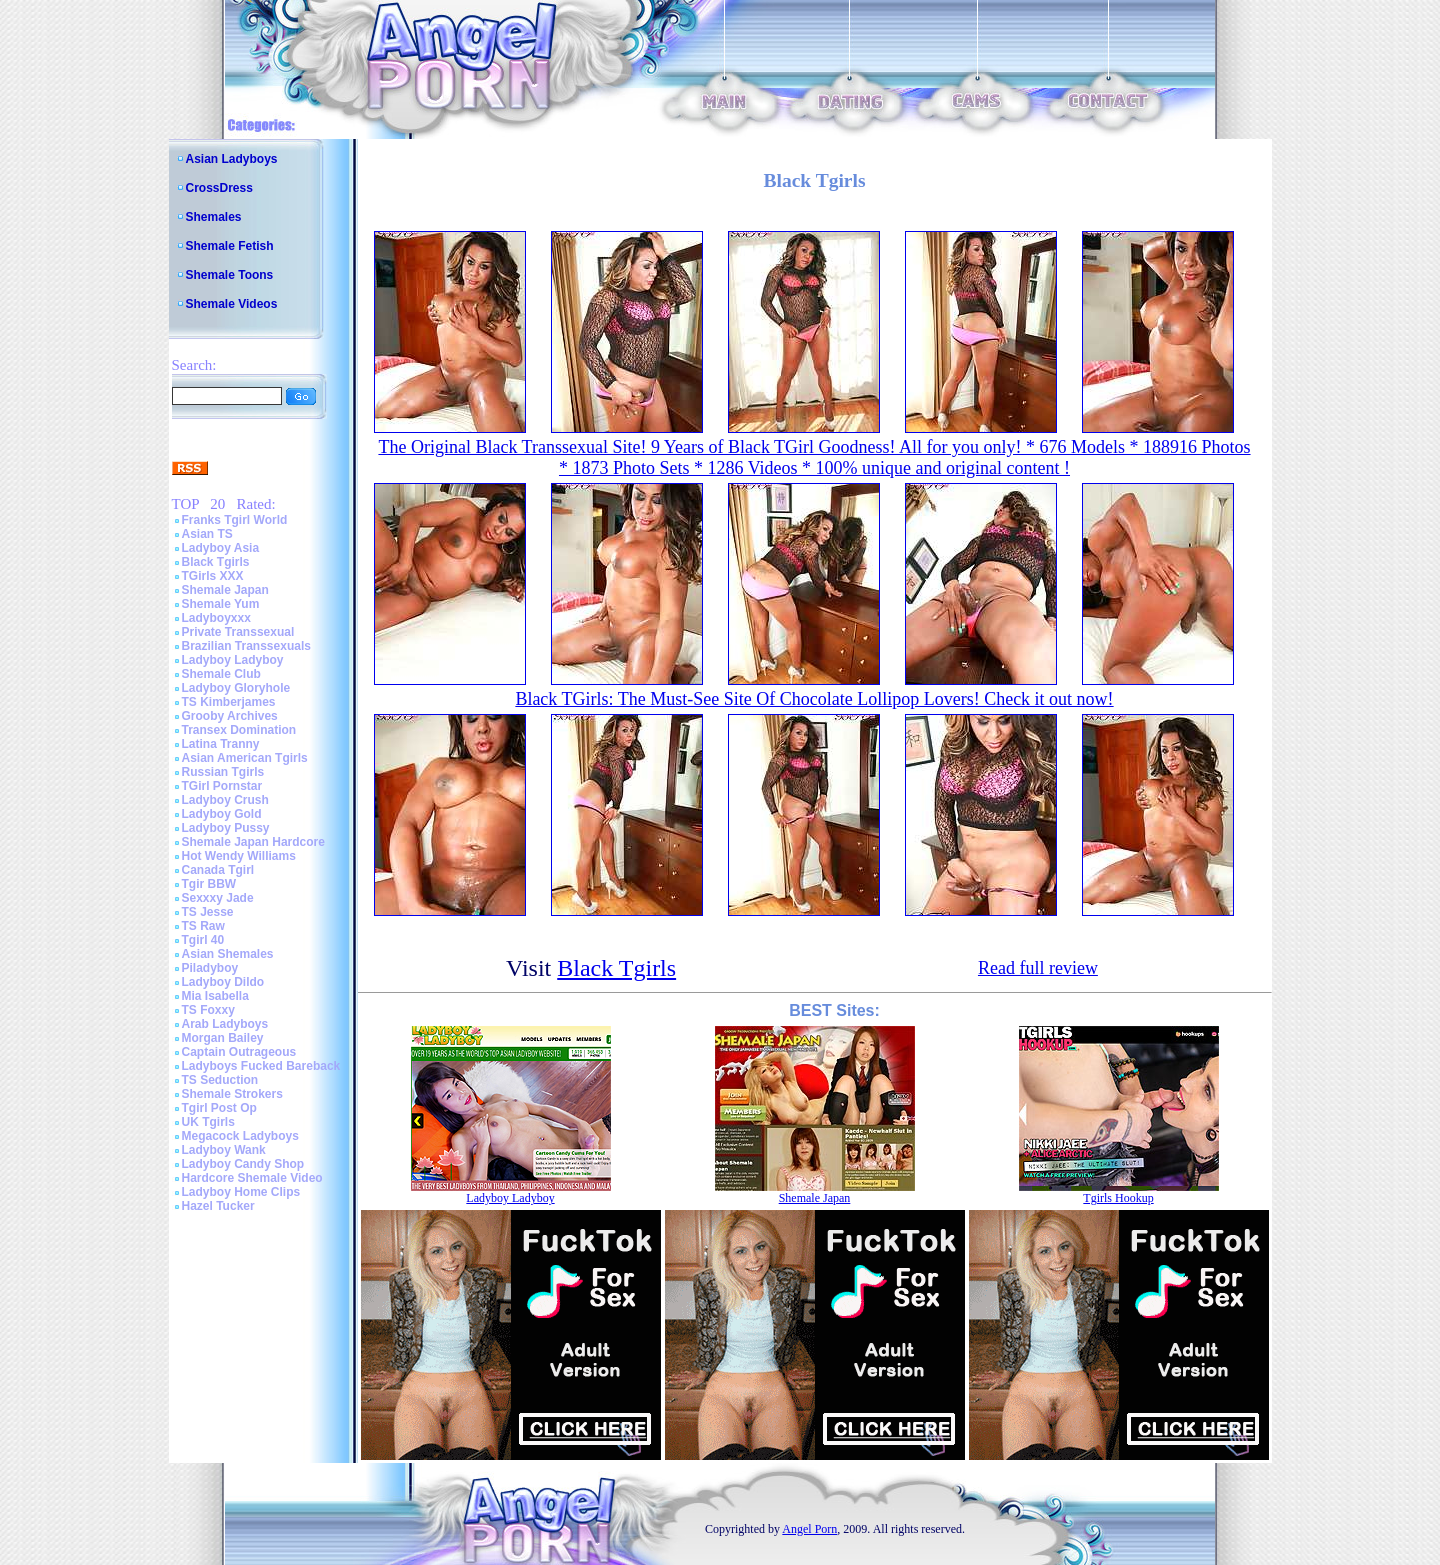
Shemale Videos (232, 304)
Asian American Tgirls (245, 758)
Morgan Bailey (223, 1038)
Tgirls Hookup (1118, 1198)
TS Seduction (220, 1080)
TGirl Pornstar (222, 786)
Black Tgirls (216, 562)
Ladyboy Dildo (223, 982)
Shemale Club (221, 674)
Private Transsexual (238, 632)
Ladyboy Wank (224, 1150)
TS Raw (203, 926)
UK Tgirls (208, 1122)
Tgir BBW (209, 884)
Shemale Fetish (230, 246)
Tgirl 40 (203, 940)
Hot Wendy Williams (239, 856)
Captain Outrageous (239, 1052)
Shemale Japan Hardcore (253, 842)
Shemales (214, 217)
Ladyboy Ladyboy (233, 660)
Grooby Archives (230, 716)
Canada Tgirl (218, 870)
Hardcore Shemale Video (252, 1178)
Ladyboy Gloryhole (236, 688)
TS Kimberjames (229, 702)
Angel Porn (809, 1529)
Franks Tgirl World (235, 520)
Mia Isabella (215, 996)
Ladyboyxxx (216, 618)
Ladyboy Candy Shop (243, 1164)
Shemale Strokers (232, 1094)
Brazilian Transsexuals (246, 646)
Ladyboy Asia (221, 548)
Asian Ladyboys (232, 159)
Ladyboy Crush (225, 800)
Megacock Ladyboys (240, 1136)
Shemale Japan (225, 590)
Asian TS (207, 534)
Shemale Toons (230, 275)
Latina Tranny (221, 744)
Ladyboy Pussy (226, 828)
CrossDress (219, 188)
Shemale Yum (221, 604)
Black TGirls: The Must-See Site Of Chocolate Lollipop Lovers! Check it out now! (814, 699)
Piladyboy (210, 968)
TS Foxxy (208, 1010)
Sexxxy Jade (218, 898)
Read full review (1038, 968)
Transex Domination (239, 730)
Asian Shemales (228, 954)
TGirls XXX (213, 576)
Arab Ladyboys (225, 1024)
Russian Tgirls (223, 772)
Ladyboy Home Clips (241, 1192)
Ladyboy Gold (222, 814)
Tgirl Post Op (219, 1108)
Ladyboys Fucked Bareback (261, 1066)
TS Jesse (208, 912)
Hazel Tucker (218, 1206)
